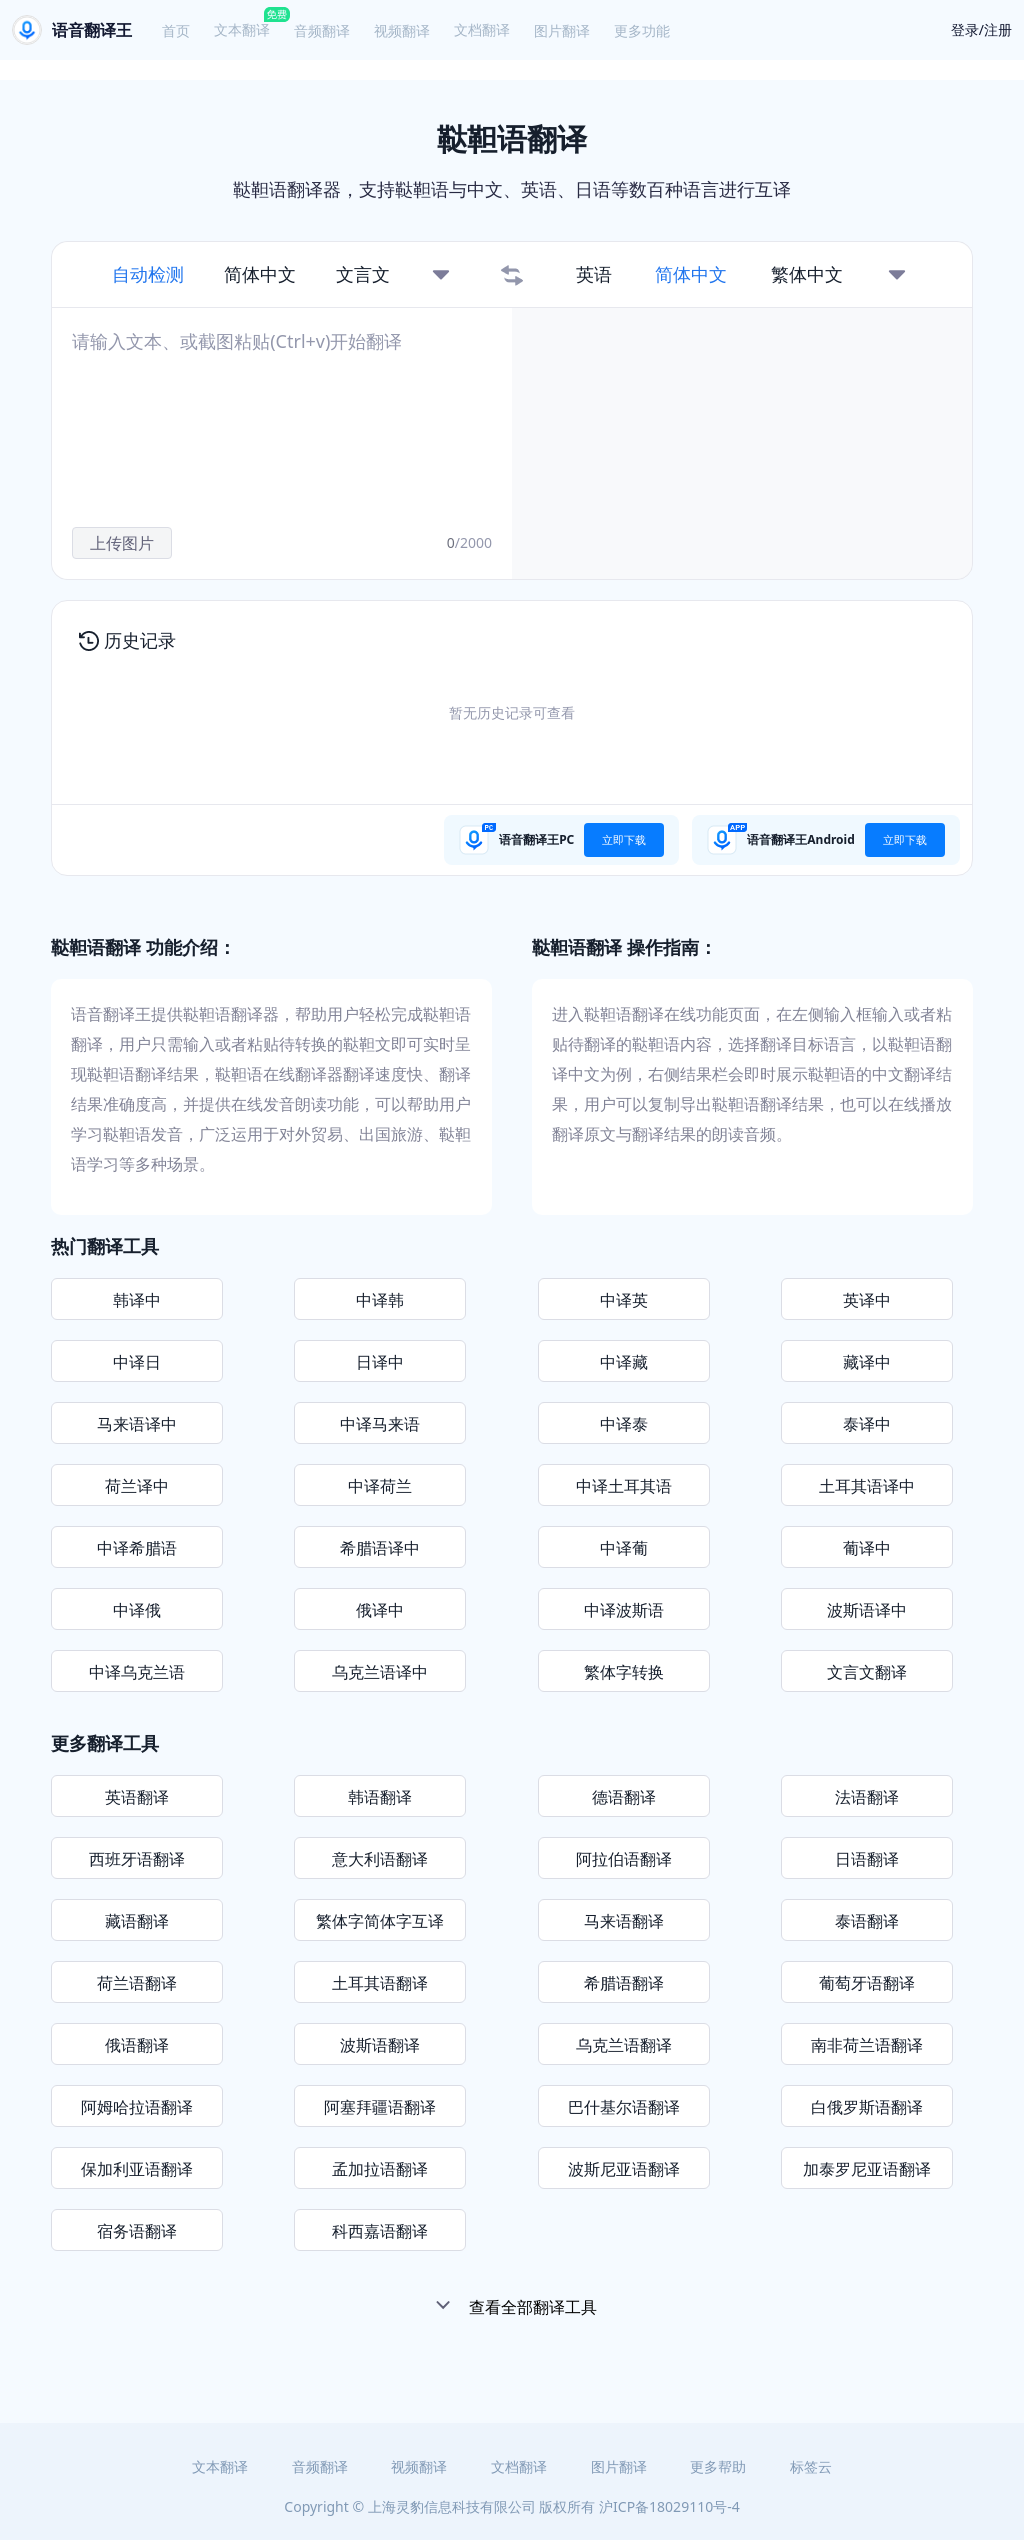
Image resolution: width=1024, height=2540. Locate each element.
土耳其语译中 (867, 1486)
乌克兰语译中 (380, 1672)
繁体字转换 (624, 1672)
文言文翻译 (867, 1672)
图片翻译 (562, 30)
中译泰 (624, 1424)
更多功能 (642, 30)
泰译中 (867, 1424)
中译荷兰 (380, 1486)
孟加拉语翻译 (380, 2169)
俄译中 (380, 1610)
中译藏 (624, 1362)
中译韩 (380, 1300)
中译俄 (137, 1610)
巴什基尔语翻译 (624, 2107)
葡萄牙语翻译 (867, 1983)
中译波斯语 (624, 1610)
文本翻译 (242, 29)
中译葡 (624, 1548)
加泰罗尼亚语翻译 (867, 2169)
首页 (176, 30)
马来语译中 (137, 1424)
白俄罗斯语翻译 (867, 2107)
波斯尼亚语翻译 (624, 2169)
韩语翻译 (380, 1797)
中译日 (137, 1362)
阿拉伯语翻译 (624, 1859)
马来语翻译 (624, 1921)
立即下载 (624, 839)
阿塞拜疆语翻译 (380, 2107)
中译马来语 (380, 1424)
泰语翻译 (867, 1921)
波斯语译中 (867, 1610)
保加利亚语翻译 (137, 2169)
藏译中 (867, 1362)
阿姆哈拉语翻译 (137, 2107)
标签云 (811, 2466)
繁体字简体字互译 (380, 1921)
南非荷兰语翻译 (867, 2045)
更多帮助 (718, 2466)
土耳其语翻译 (380, 1983)
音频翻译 (322, 30)
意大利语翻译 (380, 1859)
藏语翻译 (137, 1921)
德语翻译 (624, 1797)
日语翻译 (867, 1859)
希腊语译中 (380, 1548)
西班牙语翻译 (137, 1859)
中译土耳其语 (624, 1486)
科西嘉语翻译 (380, 2231)
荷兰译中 (137, 1486)
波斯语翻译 (380, 2045)
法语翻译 (867, 1797)
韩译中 (137, 1300)
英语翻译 (137, 1797)
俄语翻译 (137, 2045)
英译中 (867, 1300)
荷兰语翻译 (137, 1983)
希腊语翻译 (624, 1983)
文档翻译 (482, 29)
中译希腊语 (137, 1548)
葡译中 (867, 1548)
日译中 (380, 1362)
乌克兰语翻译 (624, 2045)
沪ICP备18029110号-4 (669, 2506)
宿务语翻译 (137, 2231)
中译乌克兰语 (137, 1672)
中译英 (624, 1300)
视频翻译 (402, 30)
